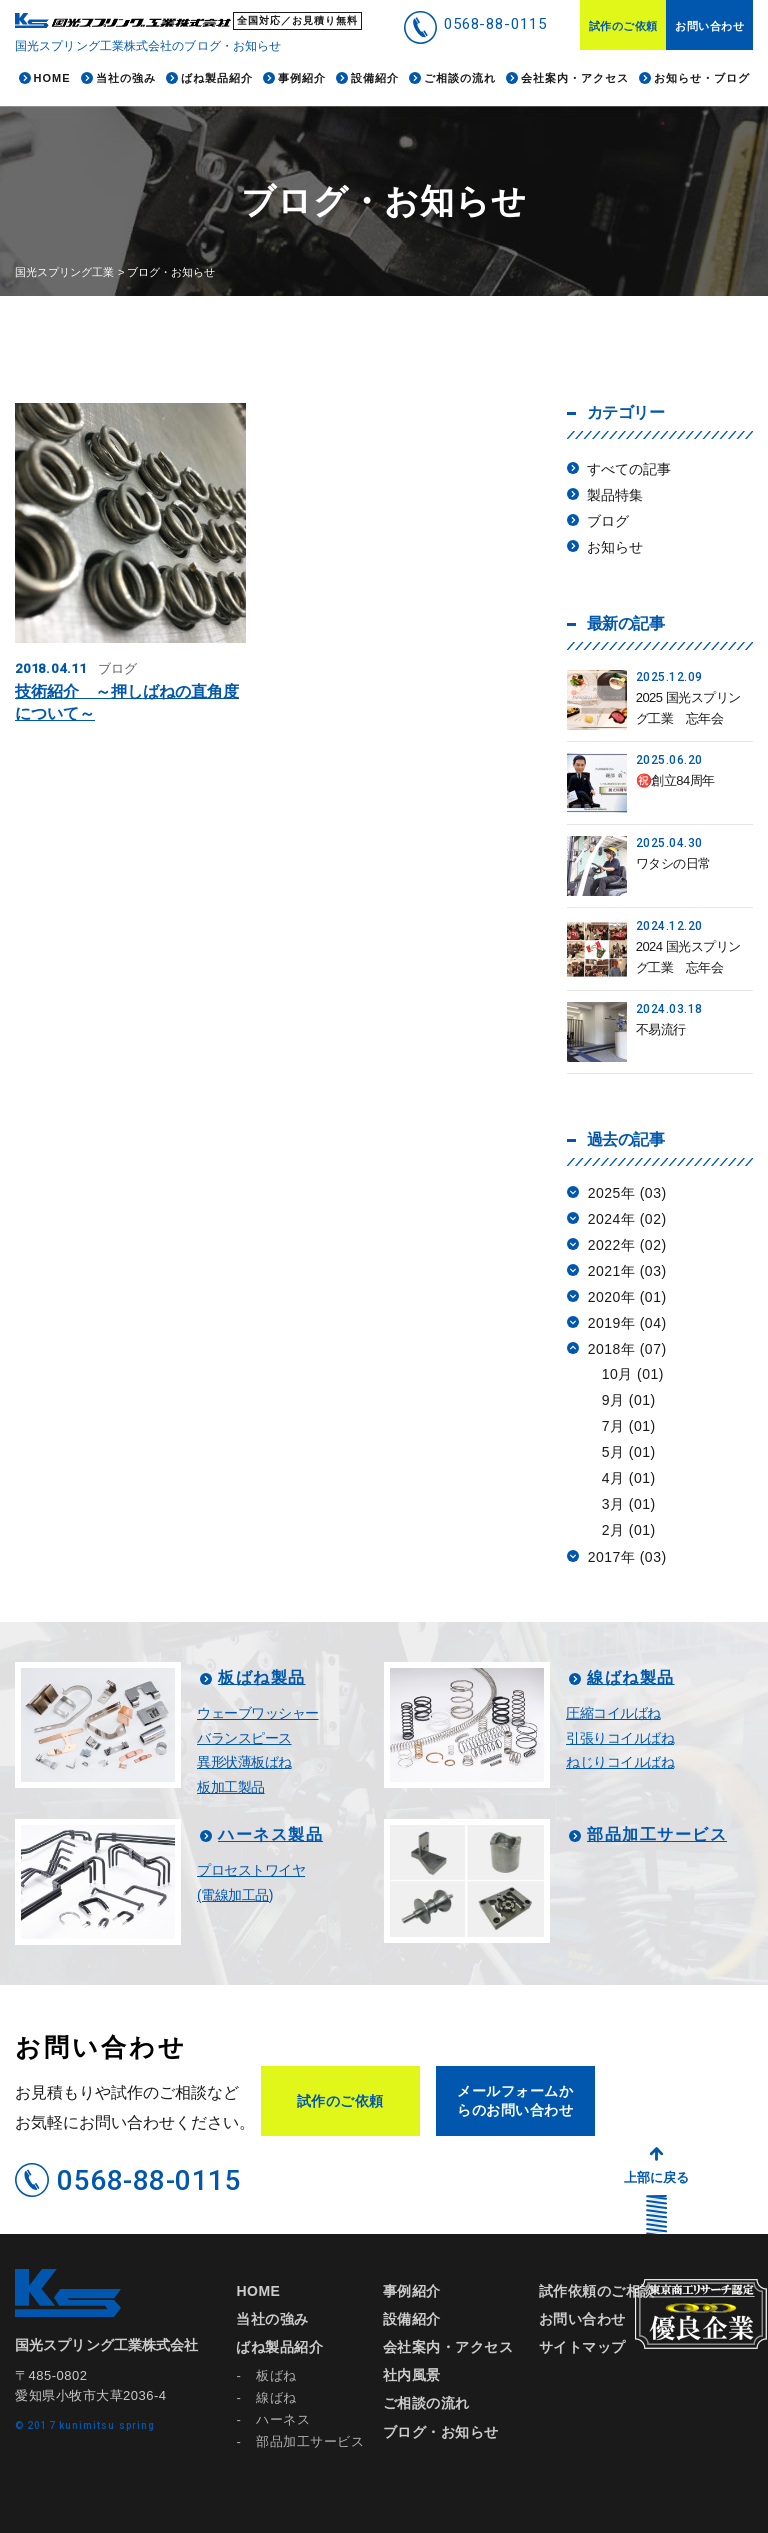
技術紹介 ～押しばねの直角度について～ (127, 702)
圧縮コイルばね (613, 1713)
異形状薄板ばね (244, 1762)
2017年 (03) (627, 1557)
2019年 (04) (627, 1323)
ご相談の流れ (426, 2403)
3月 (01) (629, 1504)
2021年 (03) (627, 1271)
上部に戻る (656, 2177)
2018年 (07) (627, 1349)
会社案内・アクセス (448, 2347)
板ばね (276, 2375)
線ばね (276, 2397)
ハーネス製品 (270, 1835)
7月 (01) (629, 1426)
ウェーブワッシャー (258, 1713)
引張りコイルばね (620, 1738)
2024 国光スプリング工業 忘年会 (688, 957)
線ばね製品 (631, 1678)
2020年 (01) (627, 1297)
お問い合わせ (709, 26)
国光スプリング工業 (64, 272)
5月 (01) (629, 1452)
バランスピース (244, 1738)
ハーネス (283, 2419)
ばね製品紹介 (279, 2347)
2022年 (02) (627, 1245)
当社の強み (272, 2319)
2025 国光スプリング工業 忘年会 (688, 708)
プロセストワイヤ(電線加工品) (251, 1882)
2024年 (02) (627, 1219)
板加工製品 (231, 1787)
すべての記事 (629, 469)
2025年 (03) (627, 1193)
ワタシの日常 (673, 863)
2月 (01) (629, 1530)
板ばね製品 (262, 1678)
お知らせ (615, 547)
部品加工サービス (657, 1835)
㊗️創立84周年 (675, 780)
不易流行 (661, 1029)
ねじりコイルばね (620, 1762)
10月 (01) (633, 1374)
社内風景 (412, 2375)
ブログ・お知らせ (441, 2432)
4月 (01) (629, 1478)
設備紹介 (412, 2319)
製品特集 (615, 495)
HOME (258, 2291)
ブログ (608, 521)
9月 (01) (629, 1400)
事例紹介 (412, 2291)
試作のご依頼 (623, 26)
